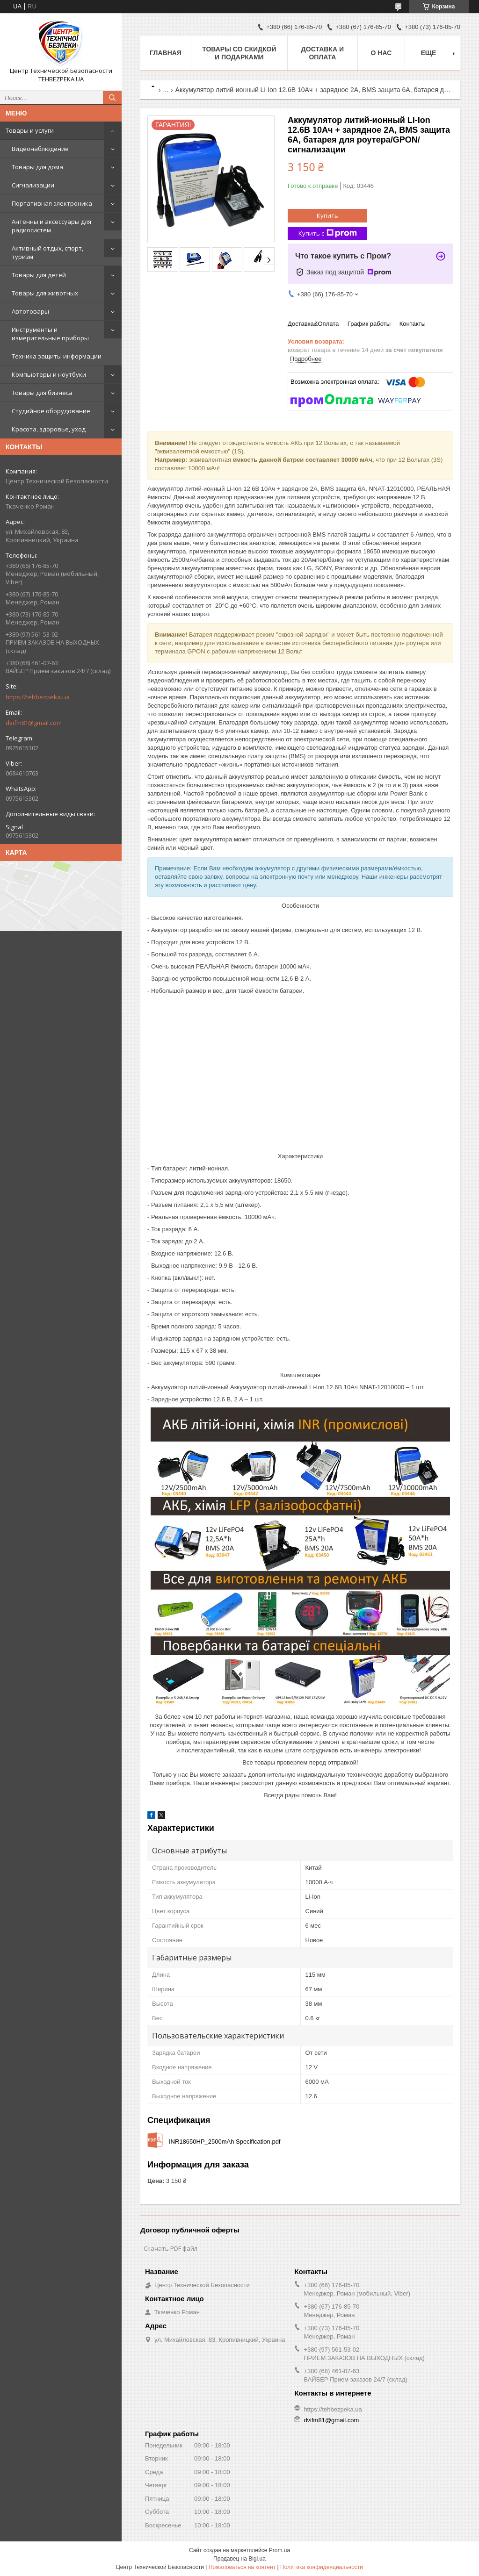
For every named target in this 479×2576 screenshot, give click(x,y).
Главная (165, 53)
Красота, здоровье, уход (49, 429)
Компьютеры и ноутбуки (49, 374)
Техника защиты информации (57, 356)
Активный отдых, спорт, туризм (47, 252)
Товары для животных (45, 293)
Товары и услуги (30, 130)
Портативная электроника (52, 203)
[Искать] (112, 98)
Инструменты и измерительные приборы (50, 333)
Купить (327, 215)
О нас (381, 53)
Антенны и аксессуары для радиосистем (51, 225)
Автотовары (30, 311)
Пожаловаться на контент (242, 2567)
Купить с (327, 233)
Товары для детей (39, 275)
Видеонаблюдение (40, 148)
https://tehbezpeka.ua (38, 697)
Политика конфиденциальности (321, 2567)
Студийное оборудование (51, 411)
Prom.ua (279, 2550)
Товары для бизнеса (42, 392)
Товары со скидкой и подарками (239, 53)
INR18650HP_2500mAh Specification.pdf (224, 2141)
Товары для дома (37, 167)
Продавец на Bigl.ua (239, 2558)
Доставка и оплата (322, 53)
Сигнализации (33, 185)
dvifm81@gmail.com (34, 722)
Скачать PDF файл (170, 2248)
